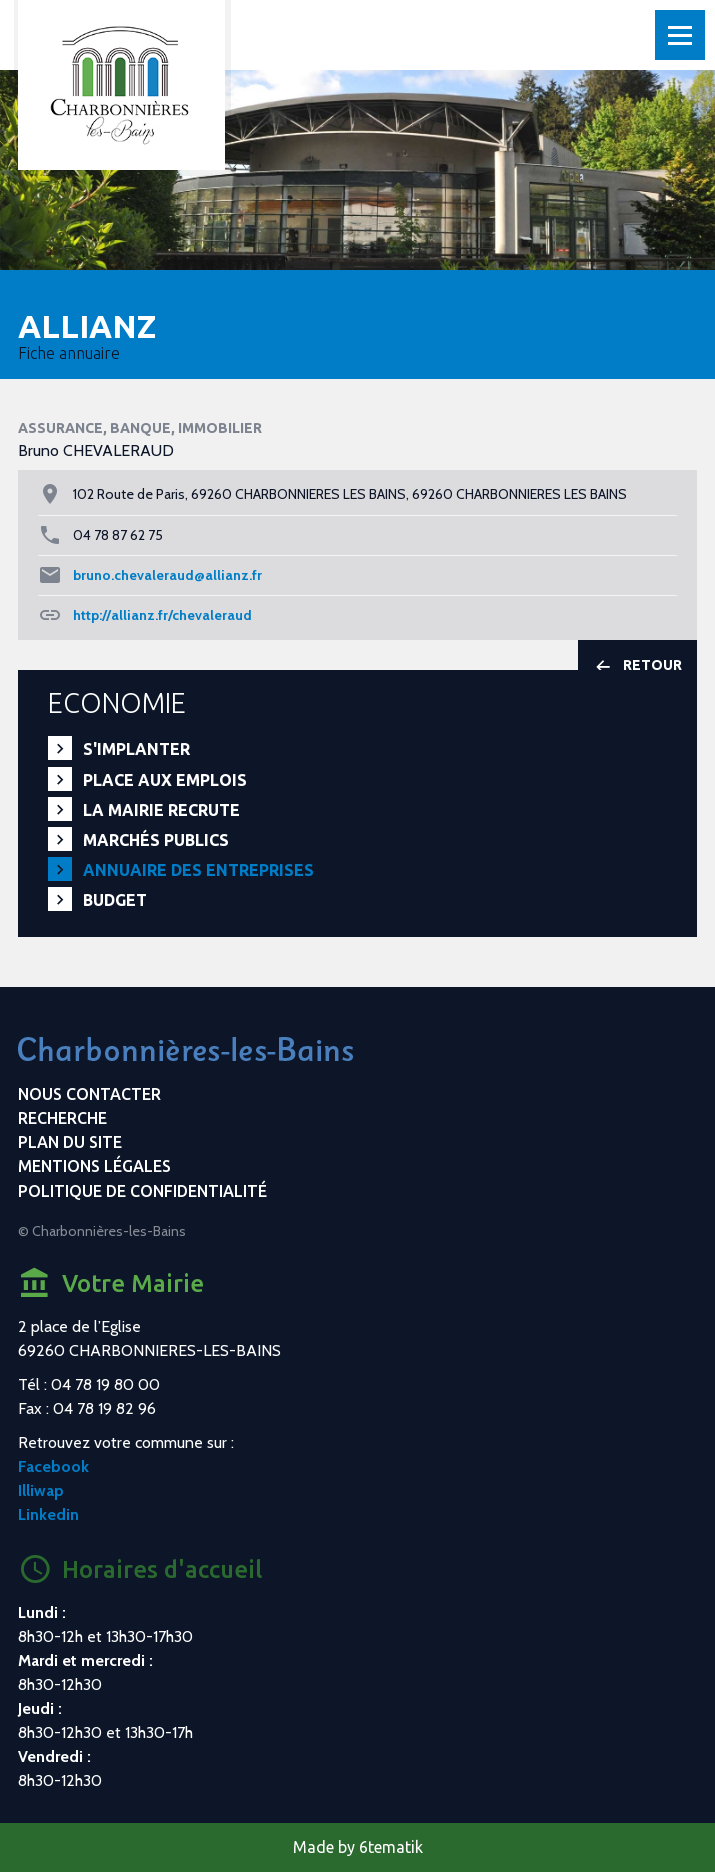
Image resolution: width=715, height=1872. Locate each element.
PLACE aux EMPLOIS (165, 780)
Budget (115, 900)
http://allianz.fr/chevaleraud (162, 615)
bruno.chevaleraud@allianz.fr (167, 575)
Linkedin (48, 1514)
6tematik (391, 1847)
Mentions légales (94, 1166)
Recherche (62, 1118)
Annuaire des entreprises (198, 870)
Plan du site (70, 1142)
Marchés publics (156, 840)
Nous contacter (89, 1094)
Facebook (53, 1466)
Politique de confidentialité (142, 1191)
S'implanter (136, 749)
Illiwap (41, 1490)
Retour (637, 666)
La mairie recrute (161, 810)
